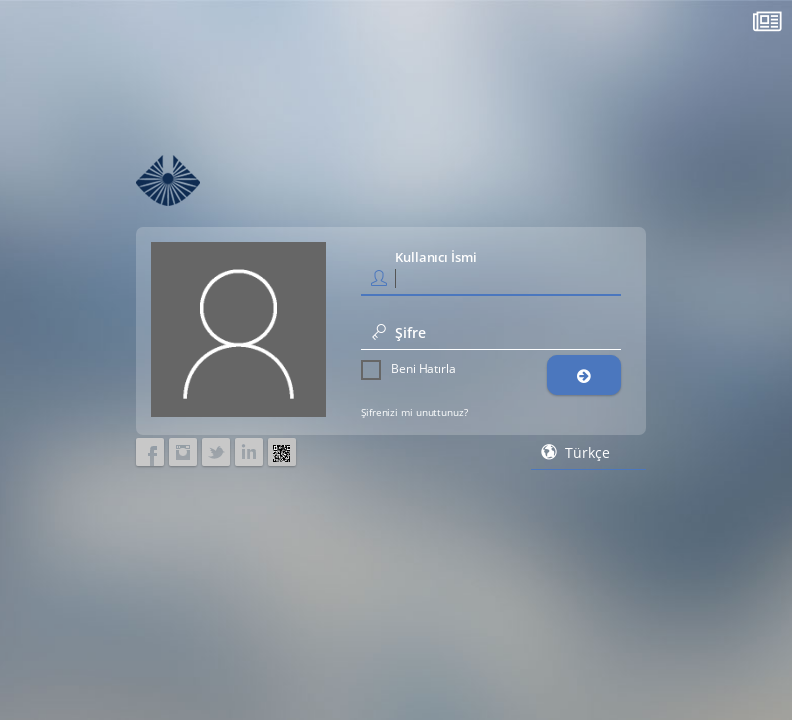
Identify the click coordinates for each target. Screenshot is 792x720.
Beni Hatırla (408, 369)
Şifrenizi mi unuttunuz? (414, 412)
